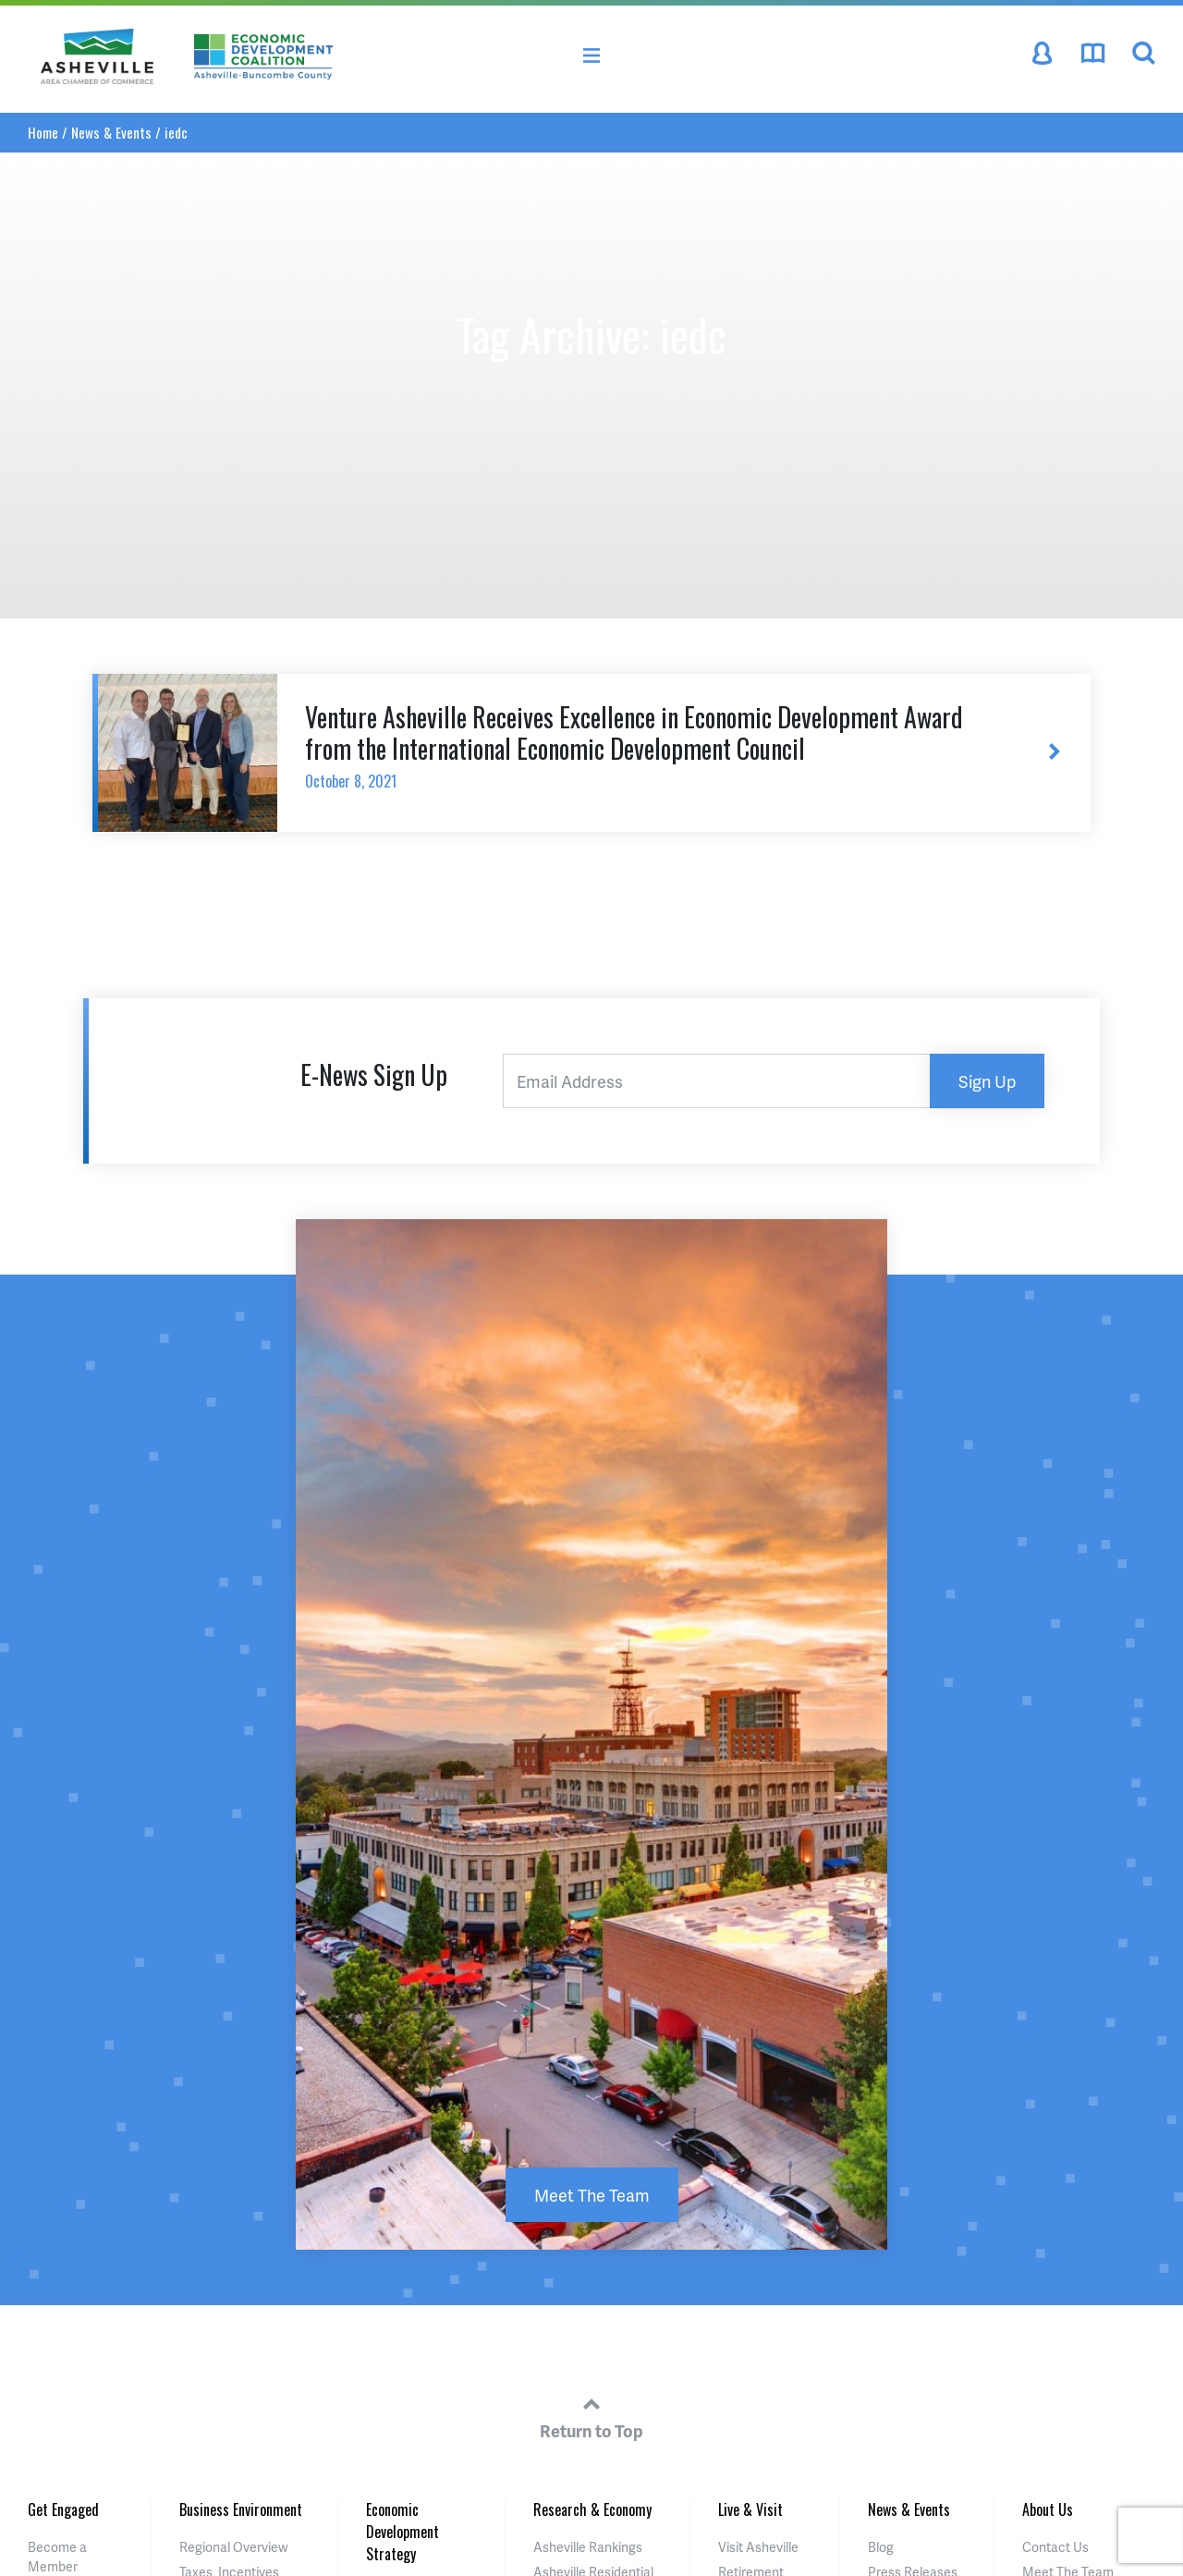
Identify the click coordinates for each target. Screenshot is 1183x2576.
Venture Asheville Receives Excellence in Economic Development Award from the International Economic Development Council (648, 745)
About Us (1047, 2509)
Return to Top (591, 2415)
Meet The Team (592, 2194)
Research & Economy (592, 2509)
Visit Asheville (758, 2547)
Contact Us (1055, 2547)
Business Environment (240, 2509)
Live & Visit (750, 2509)
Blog (881, 2547)
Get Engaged (63, 2509)
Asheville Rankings (587, 2547)
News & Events (111, 132)
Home (43, 132)
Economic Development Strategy (402, 2531)
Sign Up (987, 1081)
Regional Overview (233, 2547)
